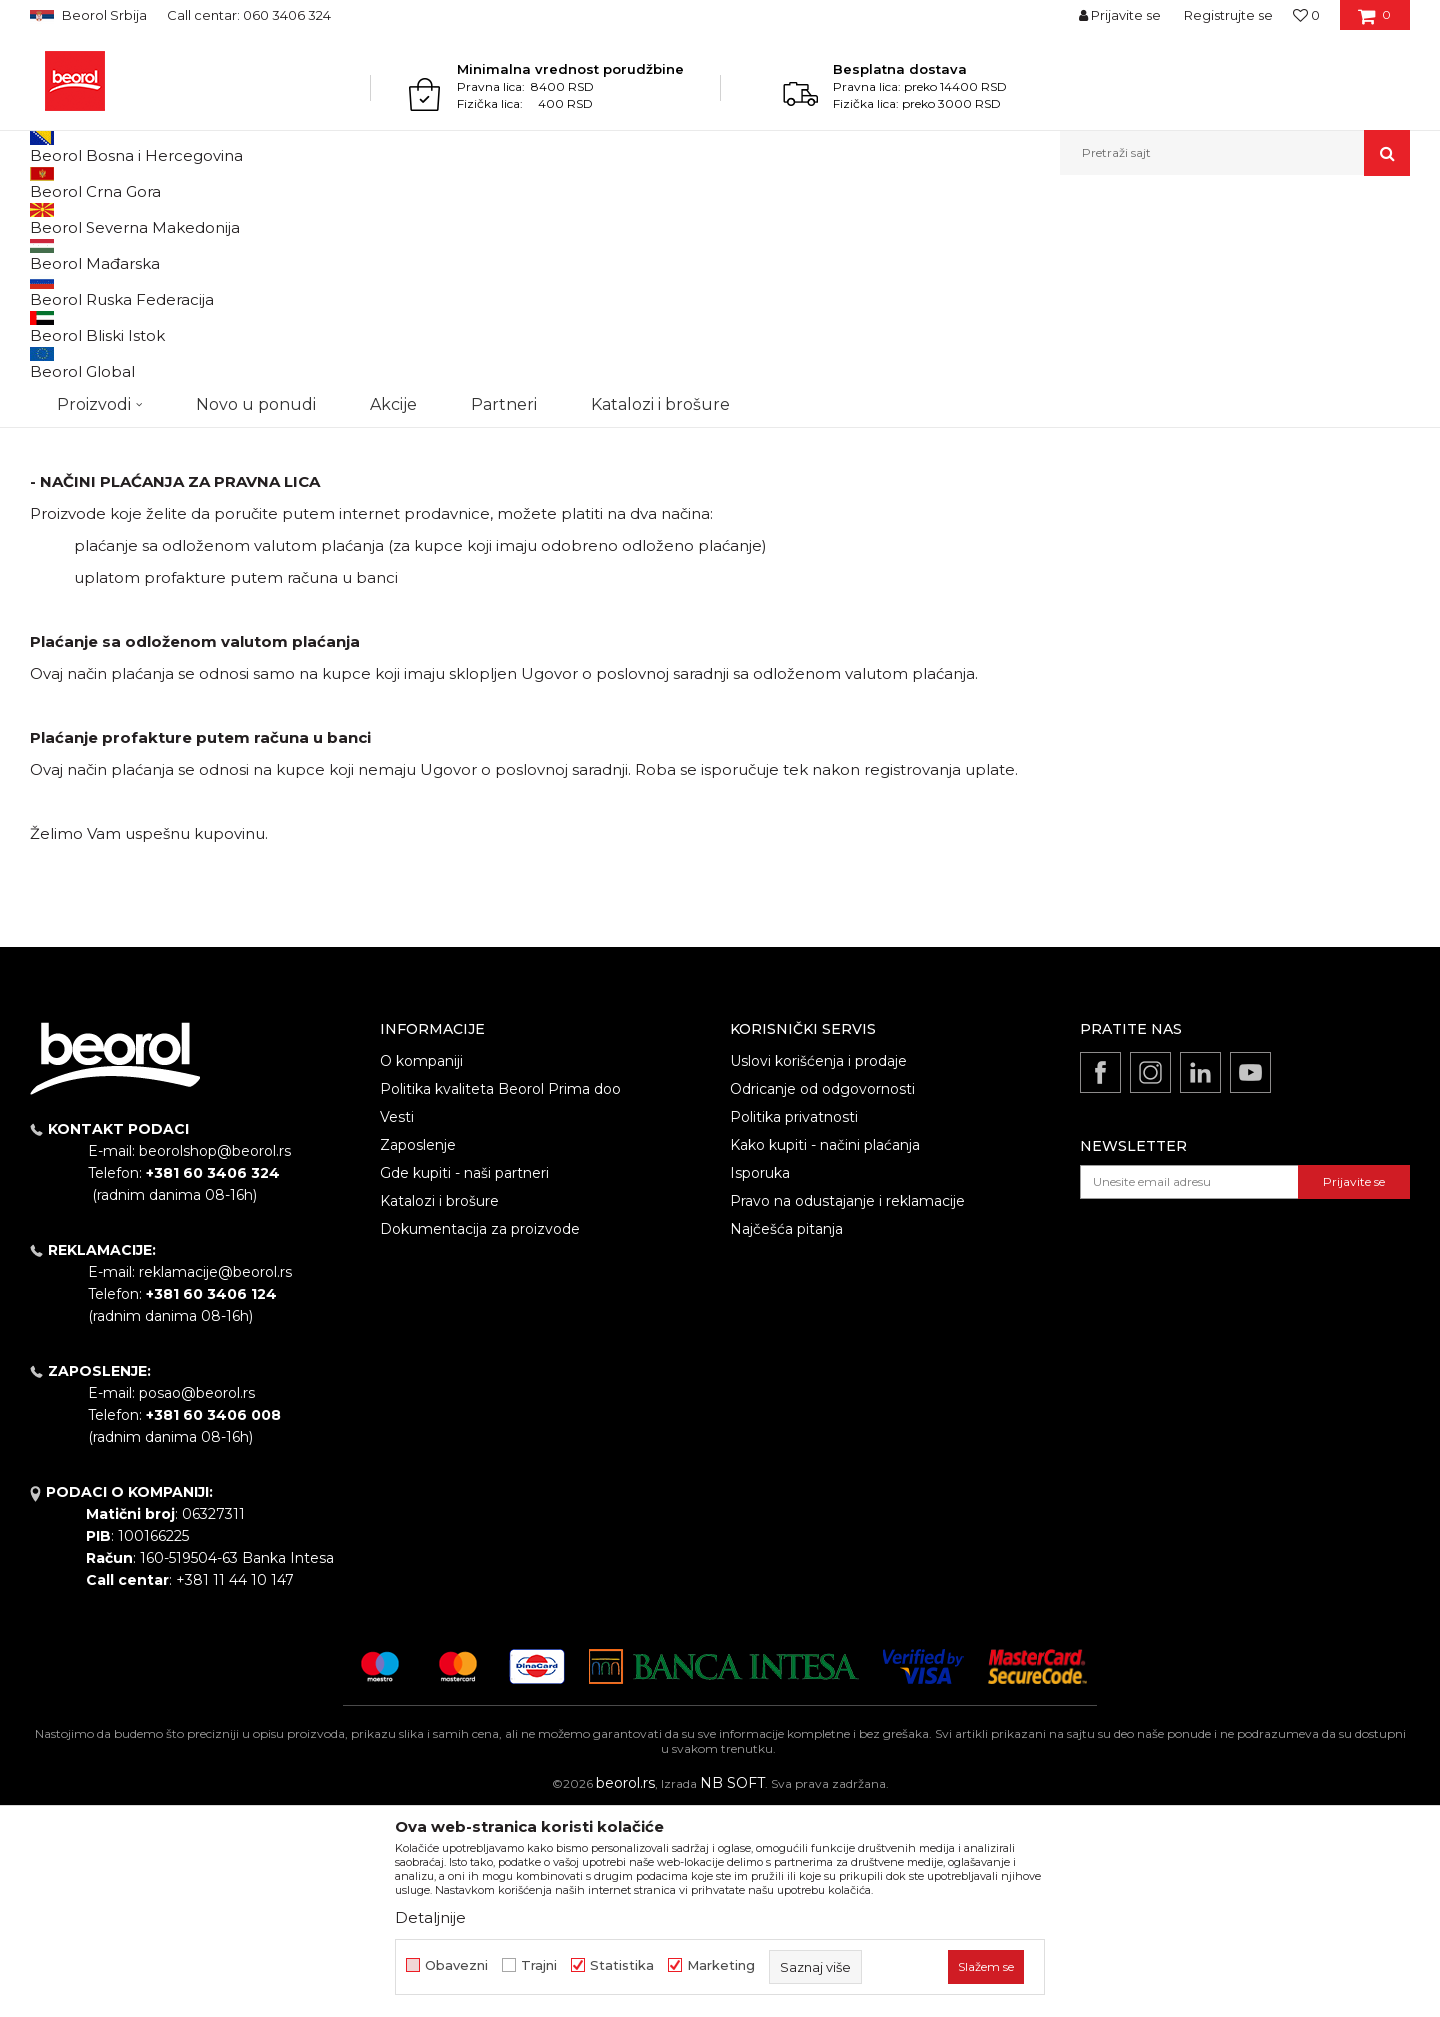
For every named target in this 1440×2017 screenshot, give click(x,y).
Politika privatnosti (794, 1323)
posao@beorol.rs (197, 1599)
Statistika (622, 1965)
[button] (1235, 153)
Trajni (539, 1965)
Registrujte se (1228, 15)
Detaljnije (430, 1917)
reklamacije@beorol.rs (215, 1478)
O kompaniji (421, 1267)
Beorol (48, 218)
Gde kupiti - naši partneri (464, 1379)
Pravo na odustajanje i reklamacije (847, 1407)
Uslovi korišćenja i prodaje (818, 1267)
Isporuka (760, 1379)
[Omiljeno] (1306, 15)
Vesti (397, 1323)
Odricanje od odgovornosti (822, 1295)
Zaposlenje (418, 1351)
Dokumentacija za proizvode (480, 1435)
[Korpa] (1374, 22)
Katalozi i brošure (439, 1407)
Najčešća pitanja (786, 1435)
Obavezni (456, 1965)
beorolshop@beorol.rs (215, 1357)
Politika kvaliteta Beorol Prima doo (500, 1295)
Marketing (721, 1965)
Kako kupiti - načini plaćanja (825, 1351)
